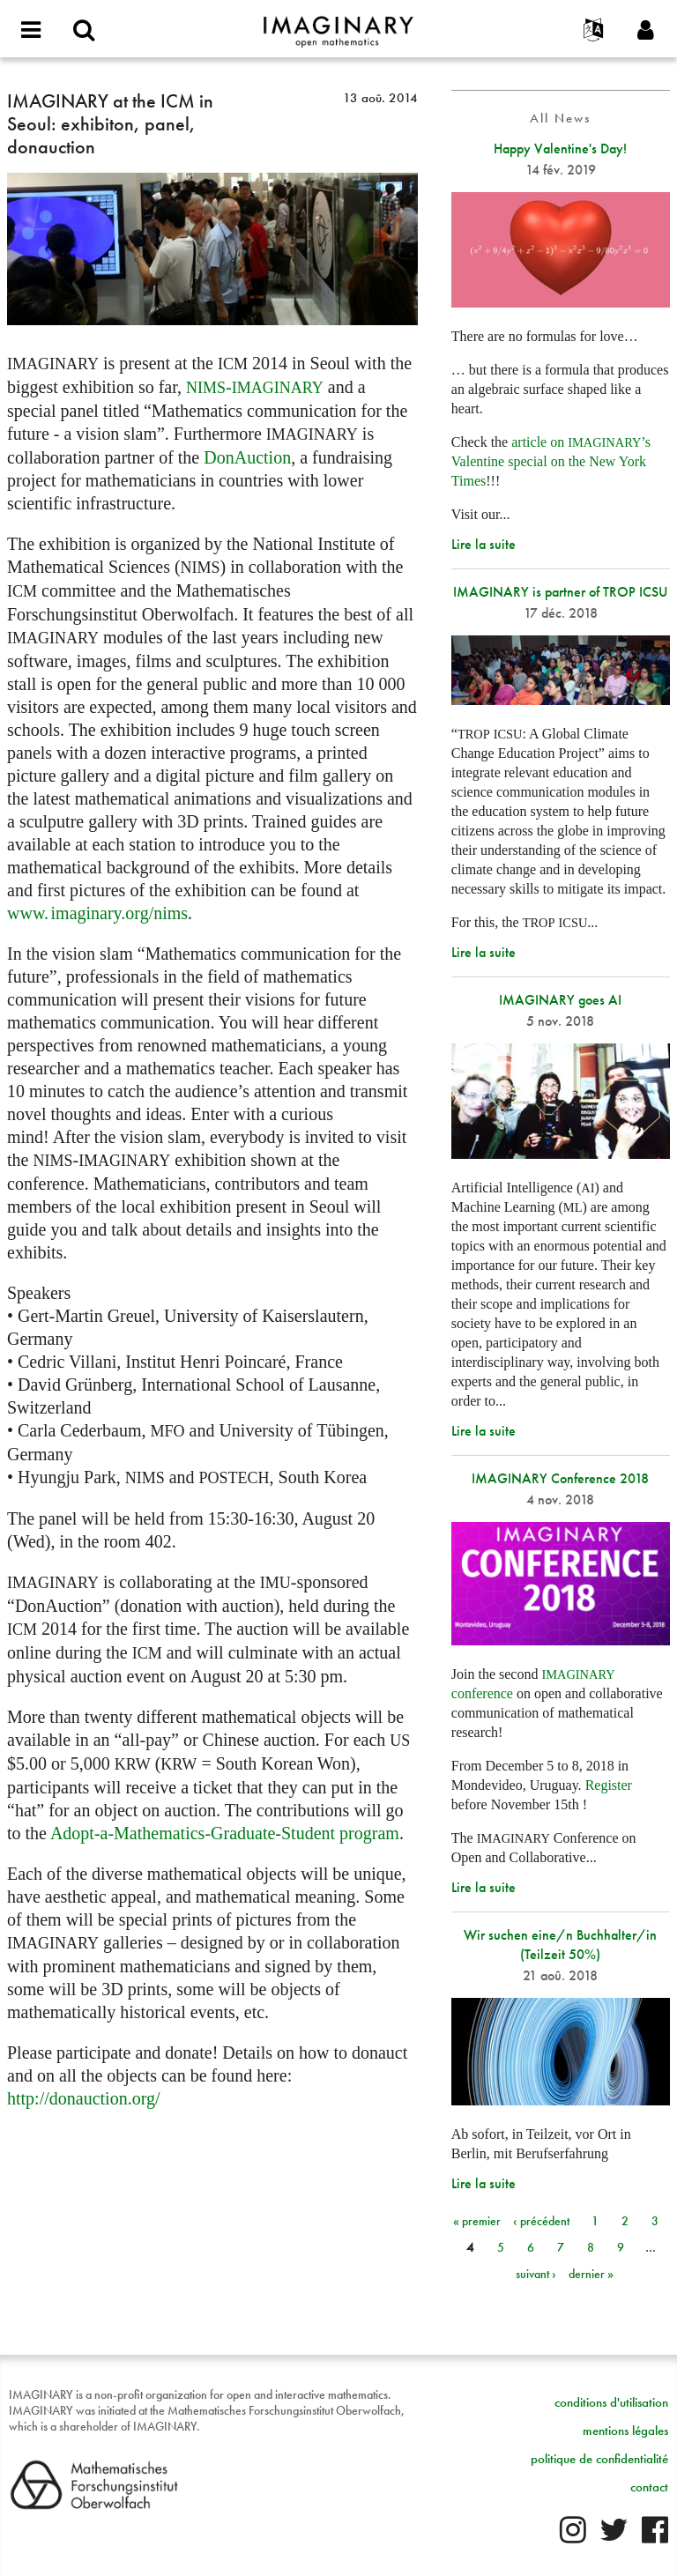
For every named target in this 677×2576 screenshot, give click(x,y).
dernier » (591, 2274)
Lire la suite (483, 544)
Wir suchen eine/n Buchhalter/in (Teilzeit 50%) (560, 1945)
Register (608, 1785)
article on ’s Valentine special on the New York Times (551, 461)
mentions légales (625, 2431)
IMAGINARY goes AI (560, 1000)
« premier (477, 2221)
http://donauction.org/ (83, 2098)
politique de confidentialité (599, 2459)
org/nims (97, 913)
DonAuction (247, 457)
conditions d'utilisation (611, 2402)
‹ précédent (541, 2221)
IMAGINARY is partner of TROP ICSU (560, 592)
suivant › (536, 2274)
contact (649, 2487)
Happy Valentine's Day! (560, 148)
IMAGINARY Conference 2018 (560, 1478)
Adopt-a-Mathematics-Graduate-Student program (224, 1833)
